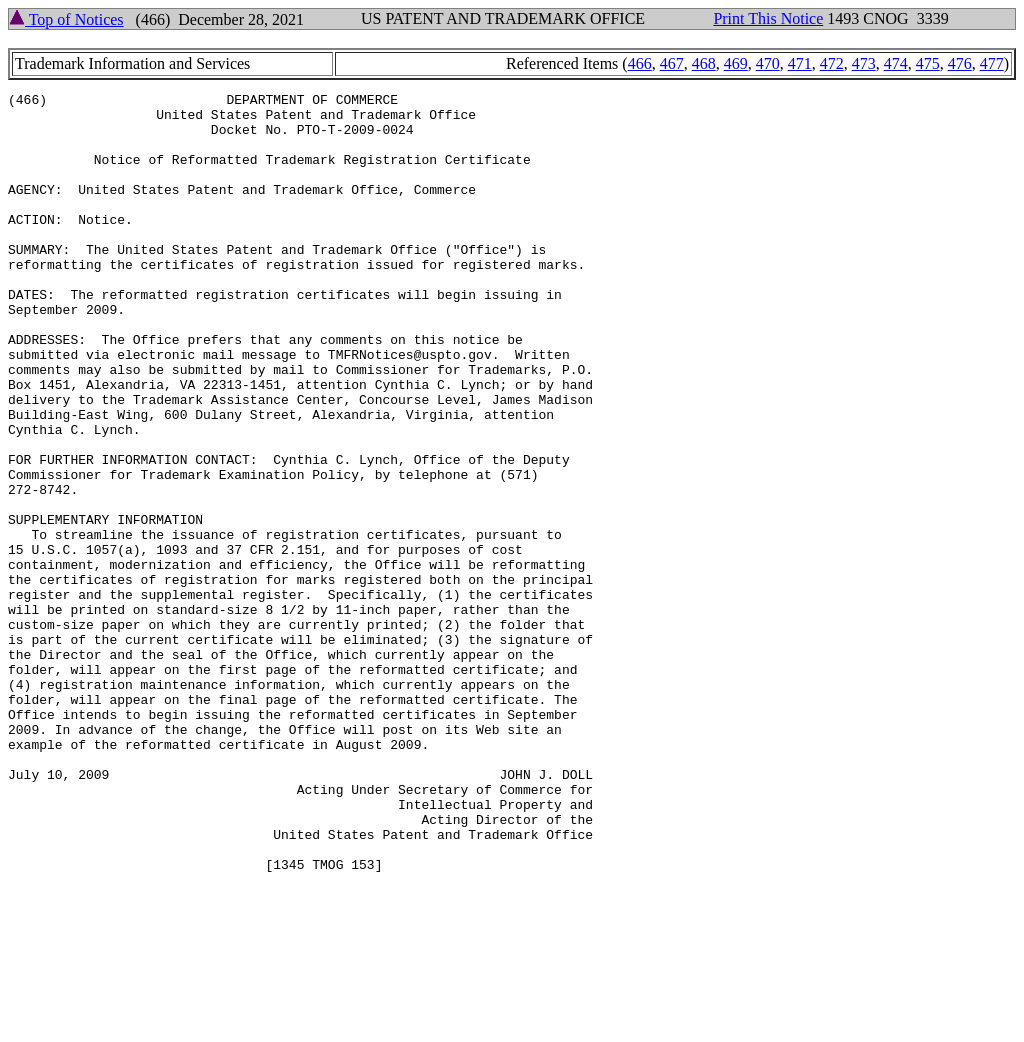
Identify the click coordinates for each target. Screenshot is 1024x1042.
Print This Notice (768, 18)
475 (928, 63)
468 (704, 63)
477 (992, 63)
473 (864, 63)
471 (800, 63)
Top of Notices (66, 19)
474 (896, 63)
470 (768, 63)
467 (672, 63)
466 (640, 63)
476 (960, 63)
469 (736, 63)
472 (832, 63)
